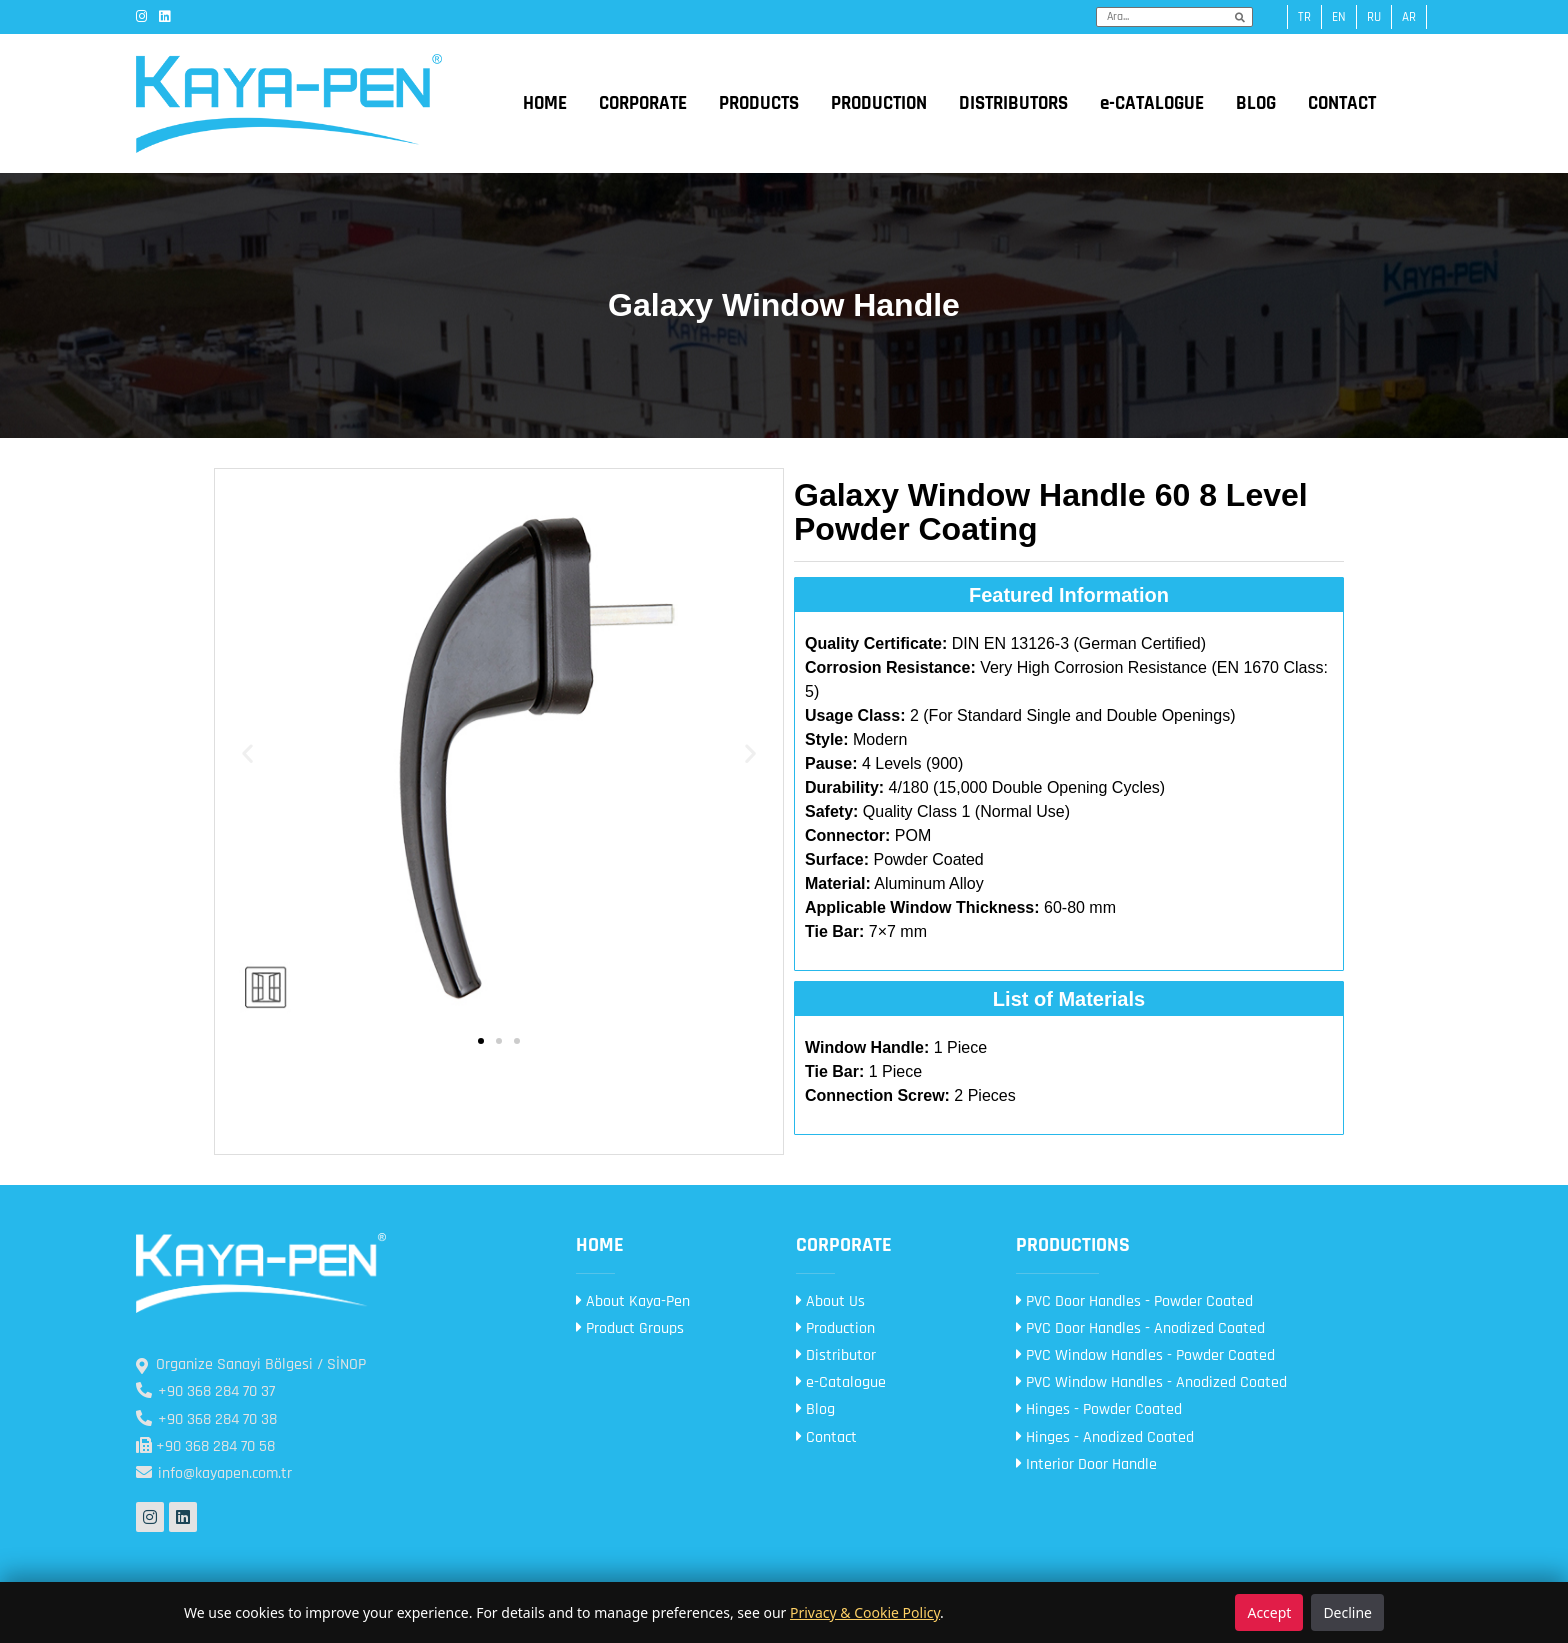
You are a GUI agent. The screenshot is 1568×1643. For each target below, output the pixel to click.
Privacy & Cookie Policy (865, 1612)
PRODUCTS (759, 103)
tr (1304, 17)
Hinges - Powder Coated (1099, 1409)
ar (1409, 17)
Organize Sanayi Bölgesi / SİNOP (251, 1364)
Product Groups (630, 1328)
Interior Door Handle (1086, 1464)
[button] (247, 752)
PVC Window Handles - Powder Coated (1145, 1355)
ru (1374, 17)
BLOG (1256, 103)
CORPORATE (643, 103)
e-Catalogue (841, 1382)
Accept (1269, 1612)
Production (835, 1328)
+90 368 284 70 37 (205, 1391)
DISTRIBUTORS (1013, 103)
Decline (1347, 1612)
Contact (826, 1437)
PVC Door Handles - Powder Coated (1134, 1301)
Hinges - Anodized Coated (1105, 1437)
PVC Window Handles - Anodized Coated (1151, 1382)
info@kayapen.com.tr (214, 1473)
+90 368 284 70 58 (205, 1446)
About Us (830, 1301)
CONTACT (1342, 103)
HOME (545, 103)
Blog (815, 1409)
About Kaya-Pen (633, 1301)
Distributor (836, 1355)
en (1339, 17)
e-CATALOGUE (1152, 103)
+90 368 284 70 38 (206, 1419)
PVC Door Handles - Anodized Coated (1140, 1328)
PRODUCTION (879, 103)
